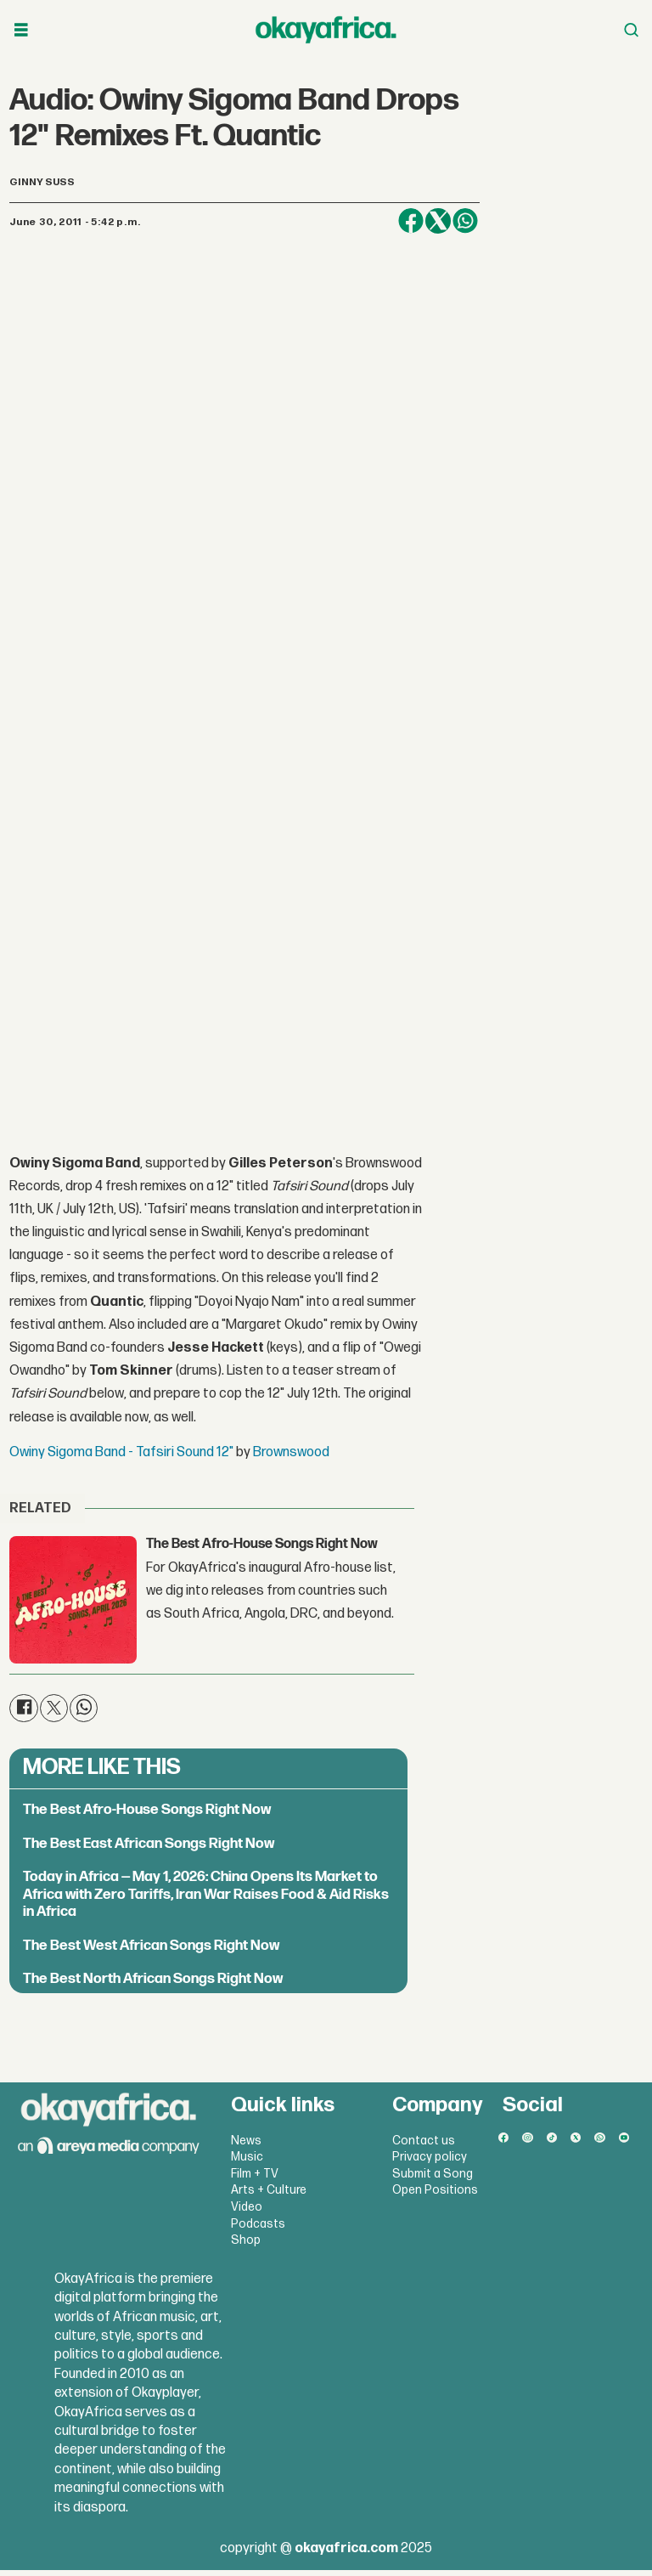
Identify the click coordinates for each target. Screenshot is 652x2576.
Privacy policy (429, 2162)
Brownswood (291, 1458)
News (246, 2145)
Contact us (423, 2145)
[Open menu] (21, 30)
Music (247, 2162)
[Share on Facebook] (411, 221)
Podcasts (258, 2229)
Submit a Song (432, 2179)
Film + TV (254, 2179)
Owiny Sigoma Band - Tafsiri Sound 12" (121, 1458)
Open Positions (435, 2196)
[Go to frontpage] (326, 30)
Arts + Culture (268, 2196)
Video (246, 2213)
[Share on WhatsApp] (465, 221)
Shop (246, 2246)
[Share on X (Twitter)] (438, 221)
